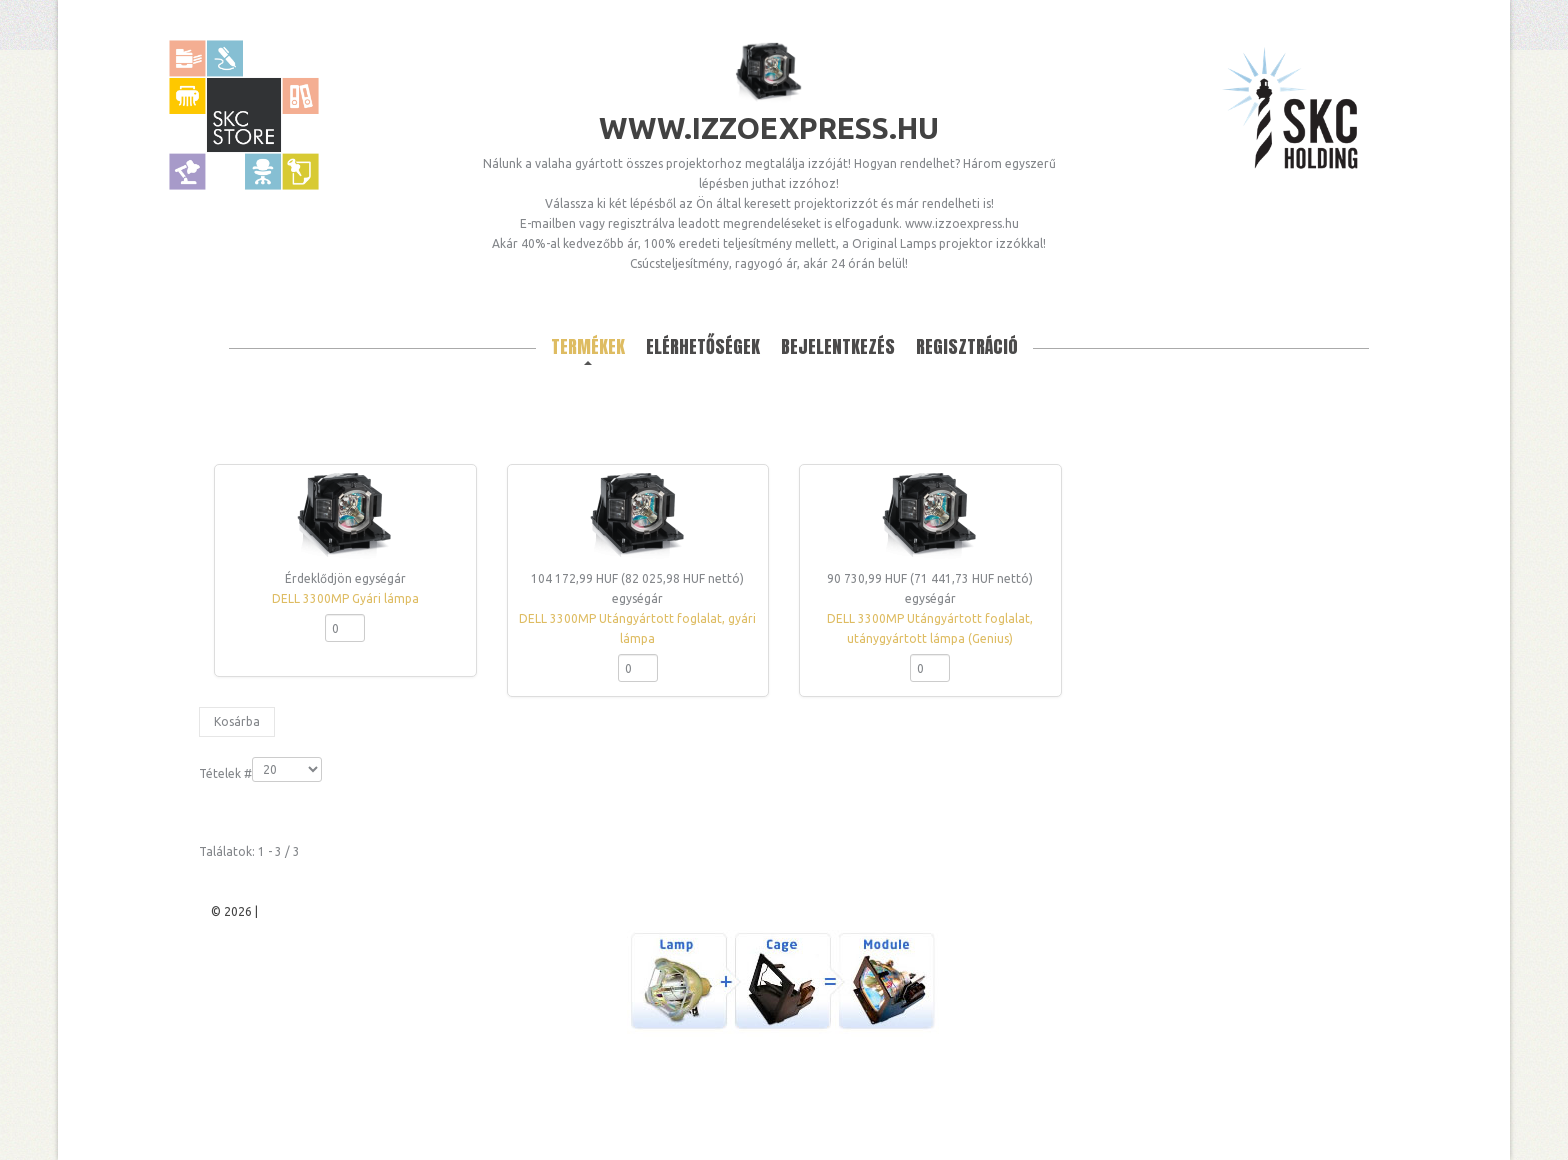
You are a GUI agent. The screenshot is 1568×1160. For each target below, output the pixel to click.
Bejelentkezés (838, 346)
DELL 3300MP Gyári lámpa (345, 598)
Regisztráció (967, 346)
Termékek (588, 346)
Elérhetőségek (703, 346)
